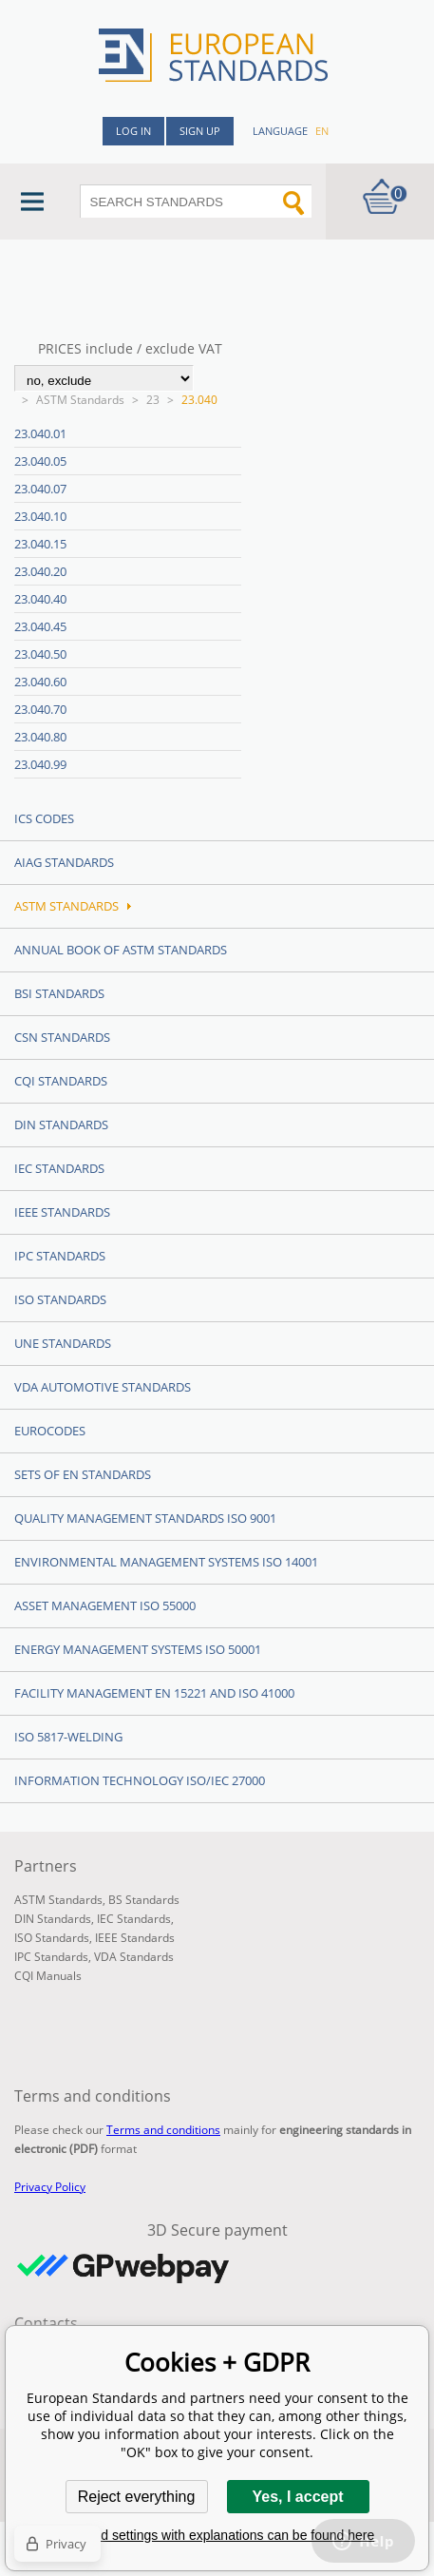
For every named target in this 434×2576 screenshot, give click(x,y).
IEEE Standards (62, 1212)
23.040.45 (40, 626)
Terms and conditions (163, 2130)
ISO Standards (60, 1299)
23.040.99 (40, 764)
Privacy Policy (49, 2187)
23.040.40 (40, 598)
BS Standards (143, 1900)
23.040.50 (40, 654)
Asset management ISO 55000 (105, 1605)
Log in (133, 131)
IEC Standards (59, 1168)
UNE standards (62, 1343)
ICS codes (44, 818)
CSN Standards (62, 1037)
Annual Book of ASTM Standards (120, 949)
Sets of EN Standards (82, 1474)
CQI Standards (60, 1080)
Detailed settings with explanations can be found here (217, 2535)
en (322, 131)
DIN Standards (61, 1124)
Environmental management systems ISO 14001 (166, 1561)
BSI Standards (59, 993)
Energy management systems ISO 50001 (137, 1649)
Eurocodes (49, 1430)
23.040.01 (40, 433)
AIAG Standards (64, 862)
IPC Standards (59, 1255)
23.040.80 (40, 736)
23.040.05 (40, 461)
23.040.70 (40, 709)
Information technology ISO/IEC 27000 (139, 1780)
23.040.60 (40, 681)
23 (153, 400)
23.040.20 (40, 571)
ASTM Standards (80, 400)
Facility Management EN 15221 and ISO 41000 (154, 1692)
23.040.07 (40, 488)
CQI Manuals (48, 1976)
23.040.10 (40, 516)
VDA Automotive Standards (102, 1386)
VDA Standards (134, 1957)
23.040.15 (40, 543)
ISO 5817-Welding (68, 1736)
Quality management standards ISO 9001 (145, 1518)
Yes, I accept (297, 2497)
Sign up (199, 131)
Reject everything (137, 2497)
